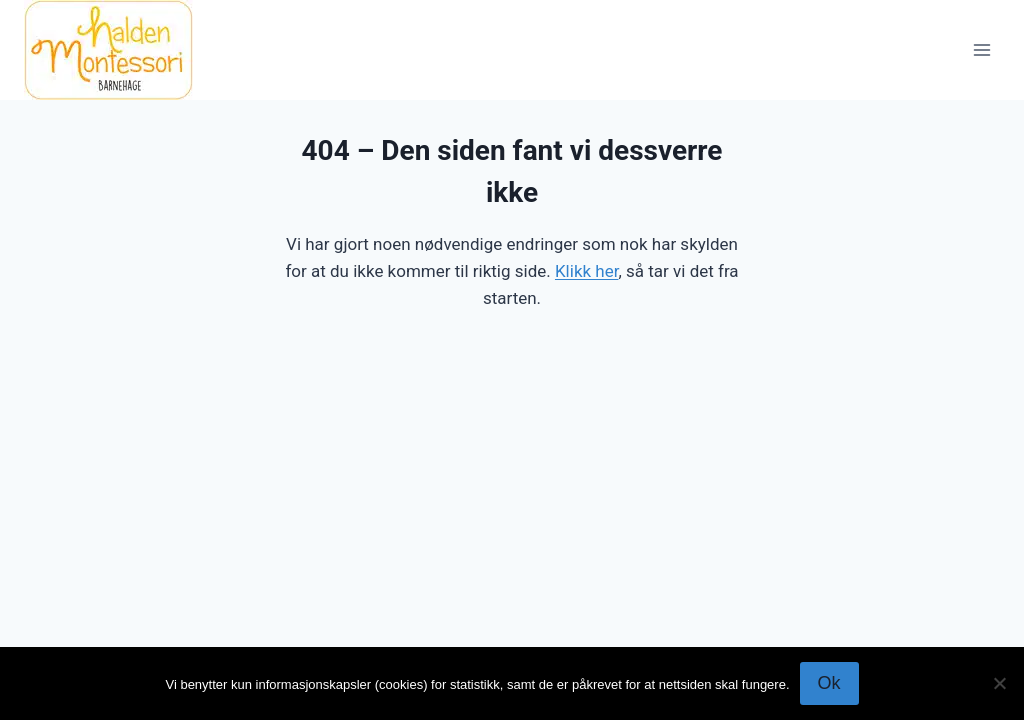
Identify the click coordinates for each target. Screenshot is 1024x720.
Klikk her (587, 271)
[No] (999, 683)
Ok (829, 683)
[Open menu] (981, 49)
